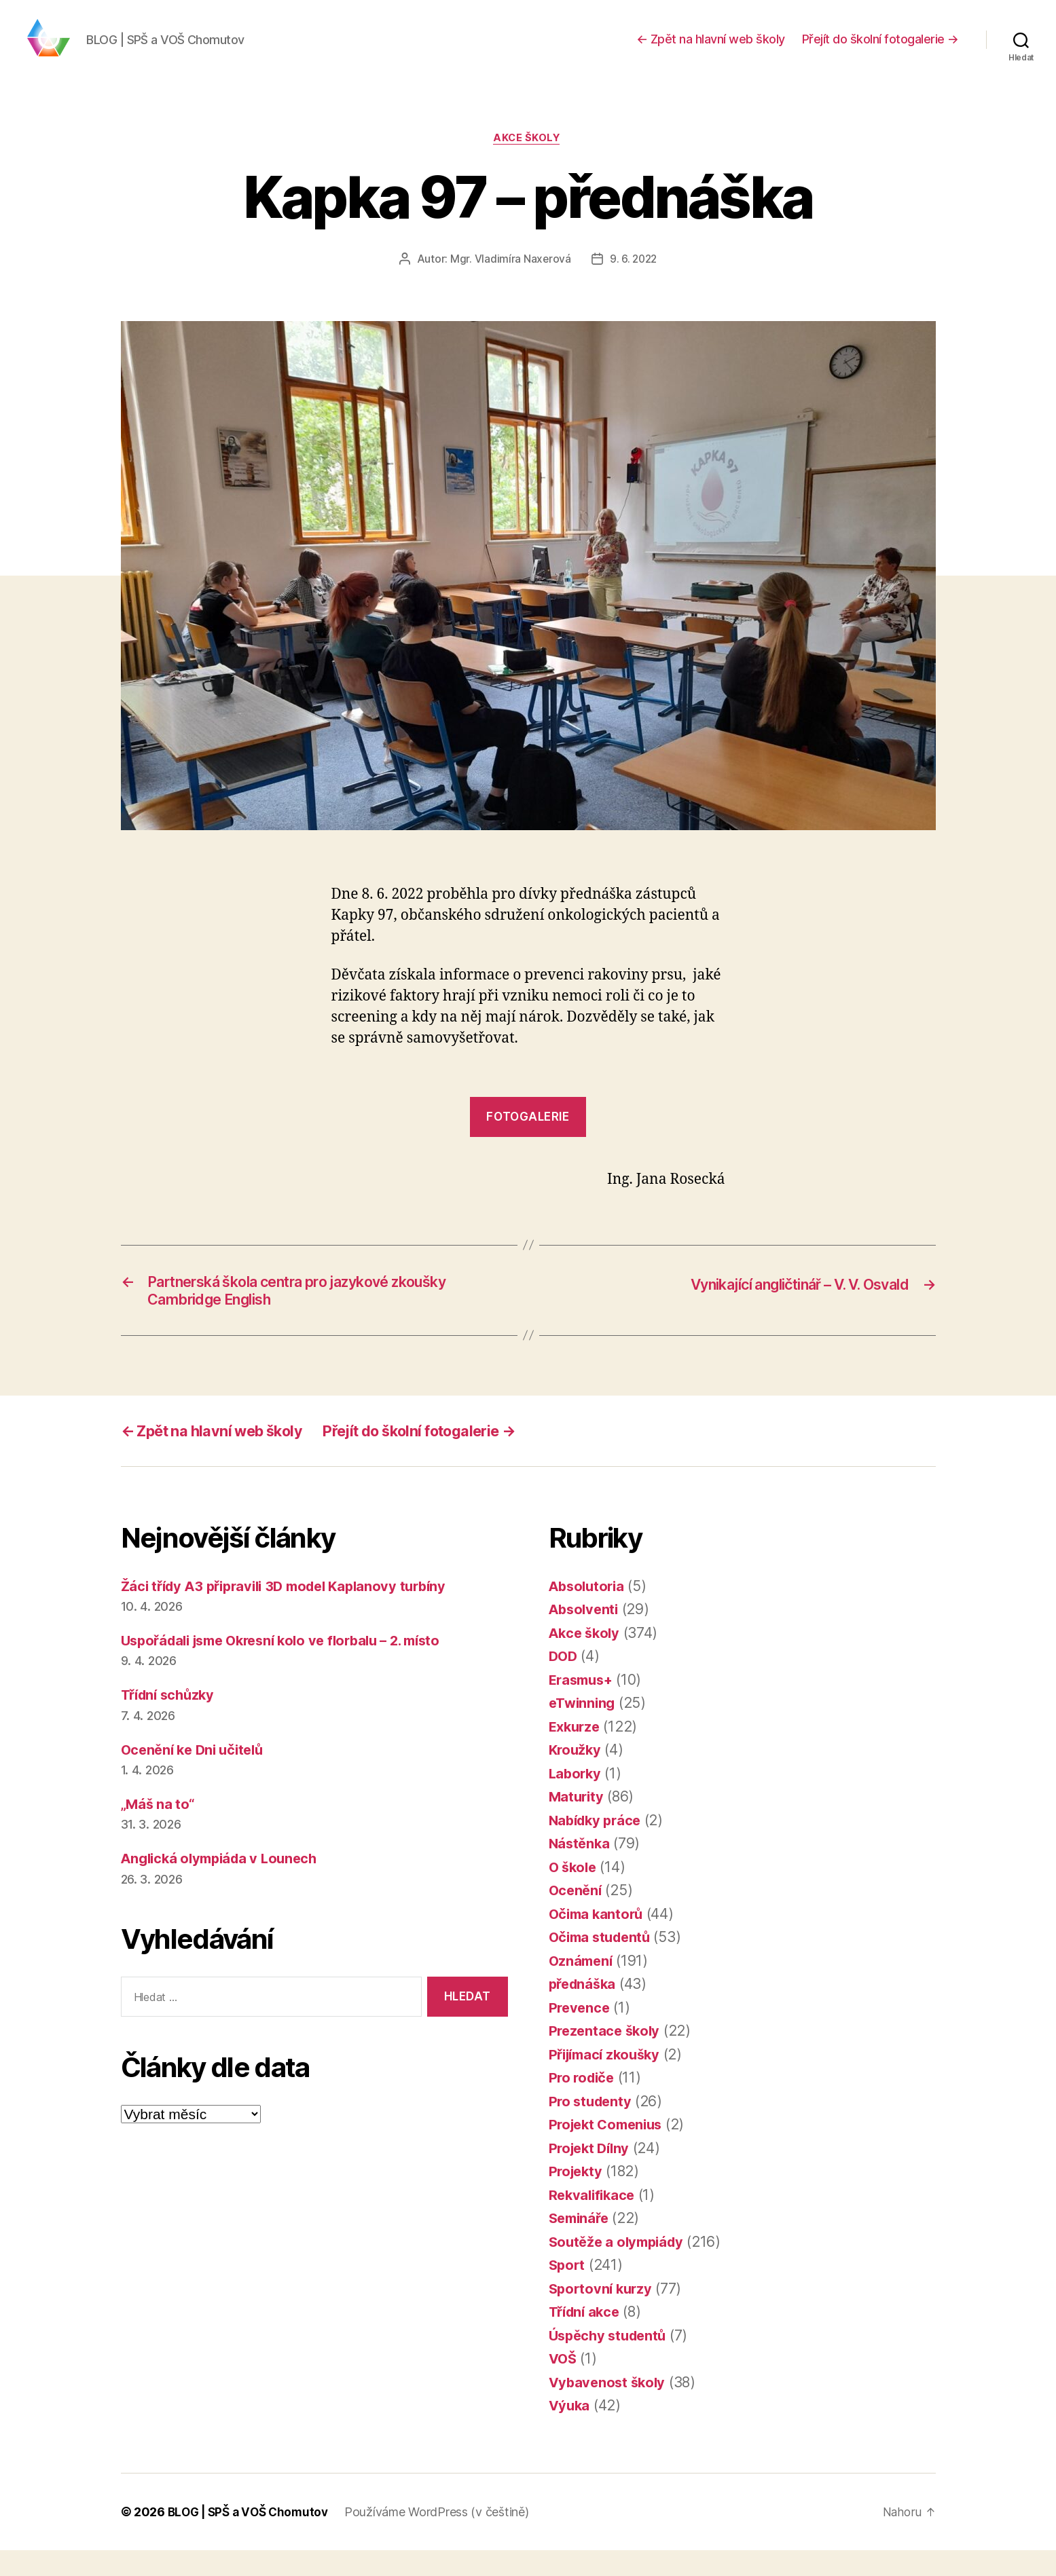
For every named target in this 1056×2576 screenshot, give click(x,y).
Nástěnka (581, 1869)
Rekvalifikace (594, 2220)
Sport (568, 2291)
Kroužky (576, 1776)
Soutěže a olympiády (620, 2267)
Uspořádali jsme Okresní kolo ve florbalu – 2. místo (292, 1666)
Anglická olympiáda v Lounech (224, 1883)
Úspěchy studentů (611, 2361)
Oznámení (582, 1986)
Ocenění (576, 1916)
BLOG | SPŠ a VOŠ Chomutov (251, 2538)
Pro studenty (592, 2126)
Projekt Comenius (609, 2150)
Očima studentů (603, 1963)
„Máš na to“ (158, 1829)
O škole (574, 1892)
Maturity (577, 1822)
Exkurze (576, 1752)
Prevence (581, 2033)
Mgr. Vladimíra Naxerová (509, 280)
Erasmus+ (583, 1705)
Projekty (577, 2197)
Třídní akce (587, 2338)
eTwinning (584, 1729)
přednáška (585, 2010)
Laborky (576, 1799)
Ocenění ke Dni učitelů (196, 1775)
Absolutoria (589, 1611)
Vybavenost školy (609, 2408)
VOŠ (564, 2384)
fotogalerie (527, 1138)
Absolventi (585, 1635)
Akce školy (528, 159)
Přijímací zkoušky (608, 2080)
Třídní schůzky (171, 1721)
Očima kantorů (598, 1939)
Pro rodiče (583, 2103)
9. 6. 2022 (633, 280)
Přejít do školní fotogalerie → (880, 49)
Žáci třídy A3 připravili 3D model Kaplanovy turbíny (293, 1611)
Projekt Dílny (592, 2173)
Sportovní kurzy (603, 2314)
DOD (564, 1682)
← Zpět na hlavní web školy (710, 49)
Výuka (570, 2431)
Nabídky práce (598, 1845)
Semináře (581, 2244)
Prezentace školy (607, 2057)
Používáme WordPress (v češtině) (443, 2538)
